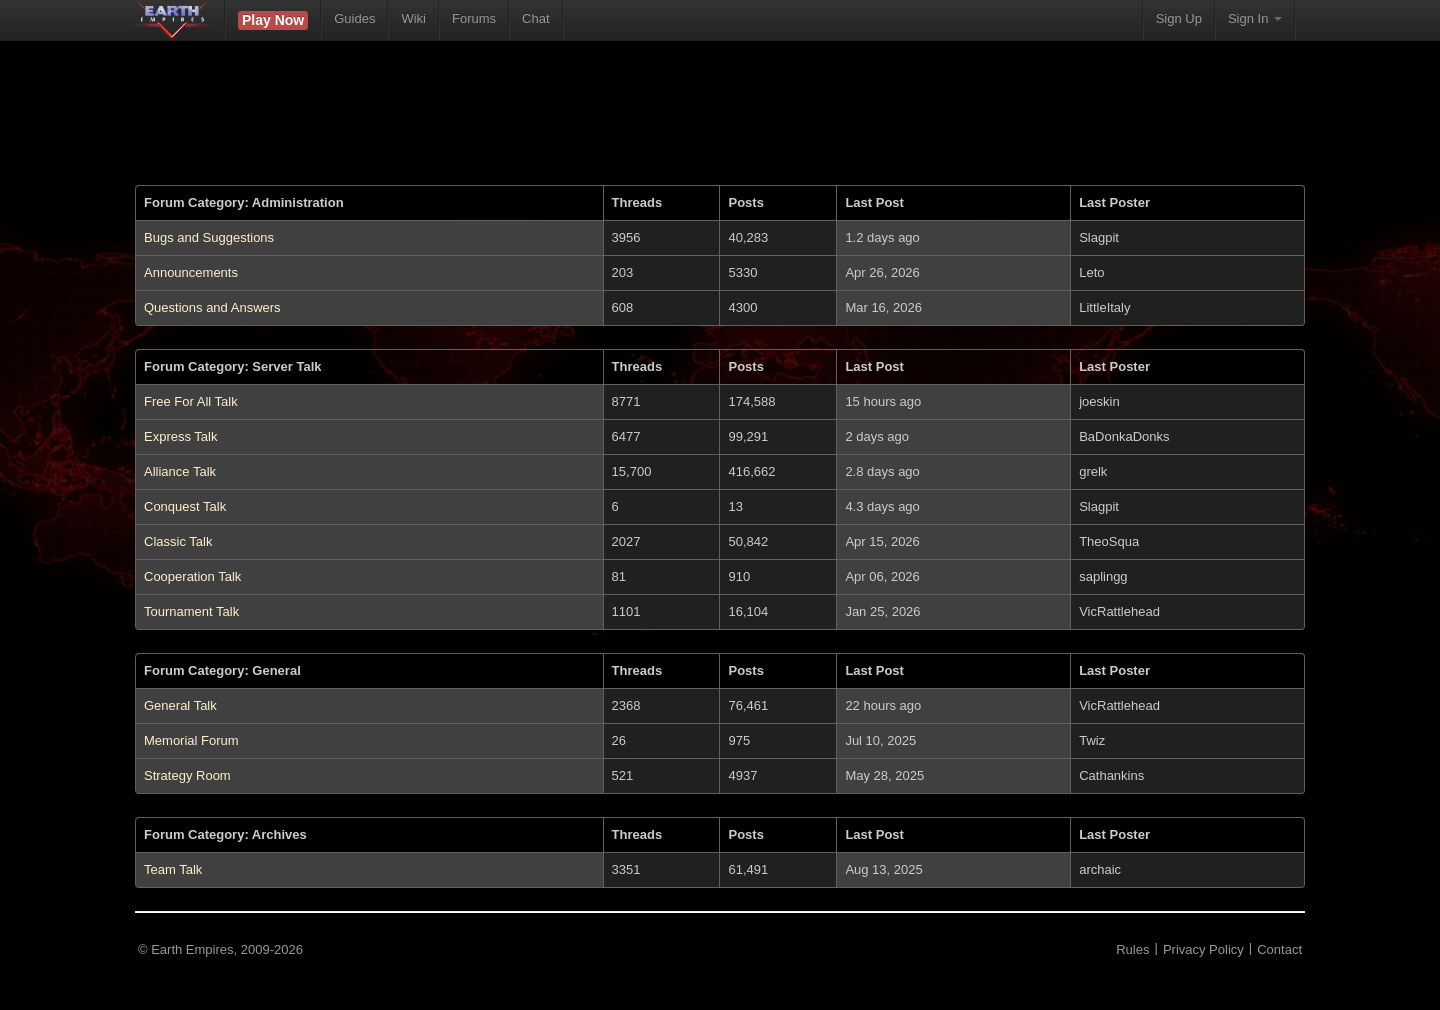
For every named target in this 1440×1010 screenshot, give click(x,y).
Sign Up (1179, 18)
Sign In (1255, 18)
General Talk (180, 705)
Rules (1132, 949)
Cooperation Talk (192, 576)
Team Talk (173, 869)
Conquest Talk (185, 506)
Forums (474, 18)
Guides (354, 18)
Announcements (191, 272)
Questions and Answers (212, 307)
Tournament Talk (191, 611)
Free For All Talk (191, 401)
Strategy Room (187, 775)
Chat (535, 18)
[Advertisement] (720, 125)
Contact (1279, 949)
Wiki (413, 18)
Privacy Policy (1203, 949)
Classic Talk (178, 541)
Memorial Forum (191, 740)
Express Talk (180, 436)
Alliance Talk (180, 471)
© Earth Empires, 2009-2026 (220, 949)
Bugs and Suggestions (209, 237)
